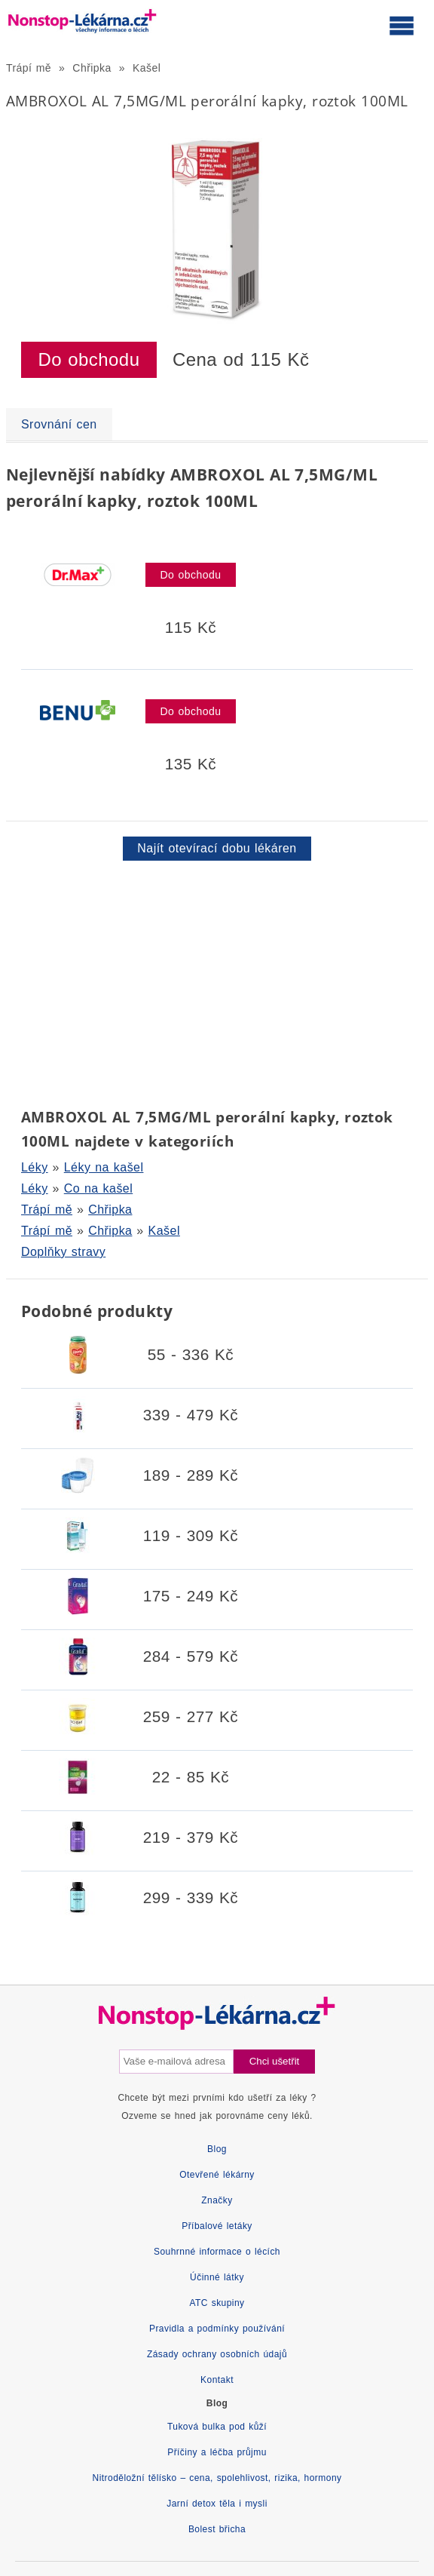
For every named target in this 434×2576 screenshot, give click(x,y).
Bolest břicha (217, 2529)
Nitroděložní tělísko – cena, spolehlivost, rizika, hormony (217, 2478)
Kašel (146, 68)
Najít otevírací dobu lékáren (216, 848)
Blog (217, 2149)
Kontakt (217, 2380)
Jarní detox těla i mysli (217, 2503)
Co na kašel (98, 1188)
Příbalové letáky (217, 2226)
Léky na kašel (104, 1167)
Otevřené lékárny (217, 2174)
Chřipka (91, 68)
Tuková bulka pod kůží (217, 2426)
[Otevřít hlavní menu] (401, 25)
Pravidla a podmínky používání (217, 2328)
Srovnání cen (59, 424)
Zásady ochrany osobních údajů (217, 2354)
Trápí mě (28, 68)
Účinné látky (217, 2277)
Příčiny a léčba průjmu (217, 2452)
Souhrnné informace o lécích (217, 2251)
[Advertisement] (217, 981)
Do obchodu (89, 359)
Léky (34, 1167)
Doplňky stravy (63, 1251)
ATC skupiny (216, 2303)
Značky (216, 2200)
